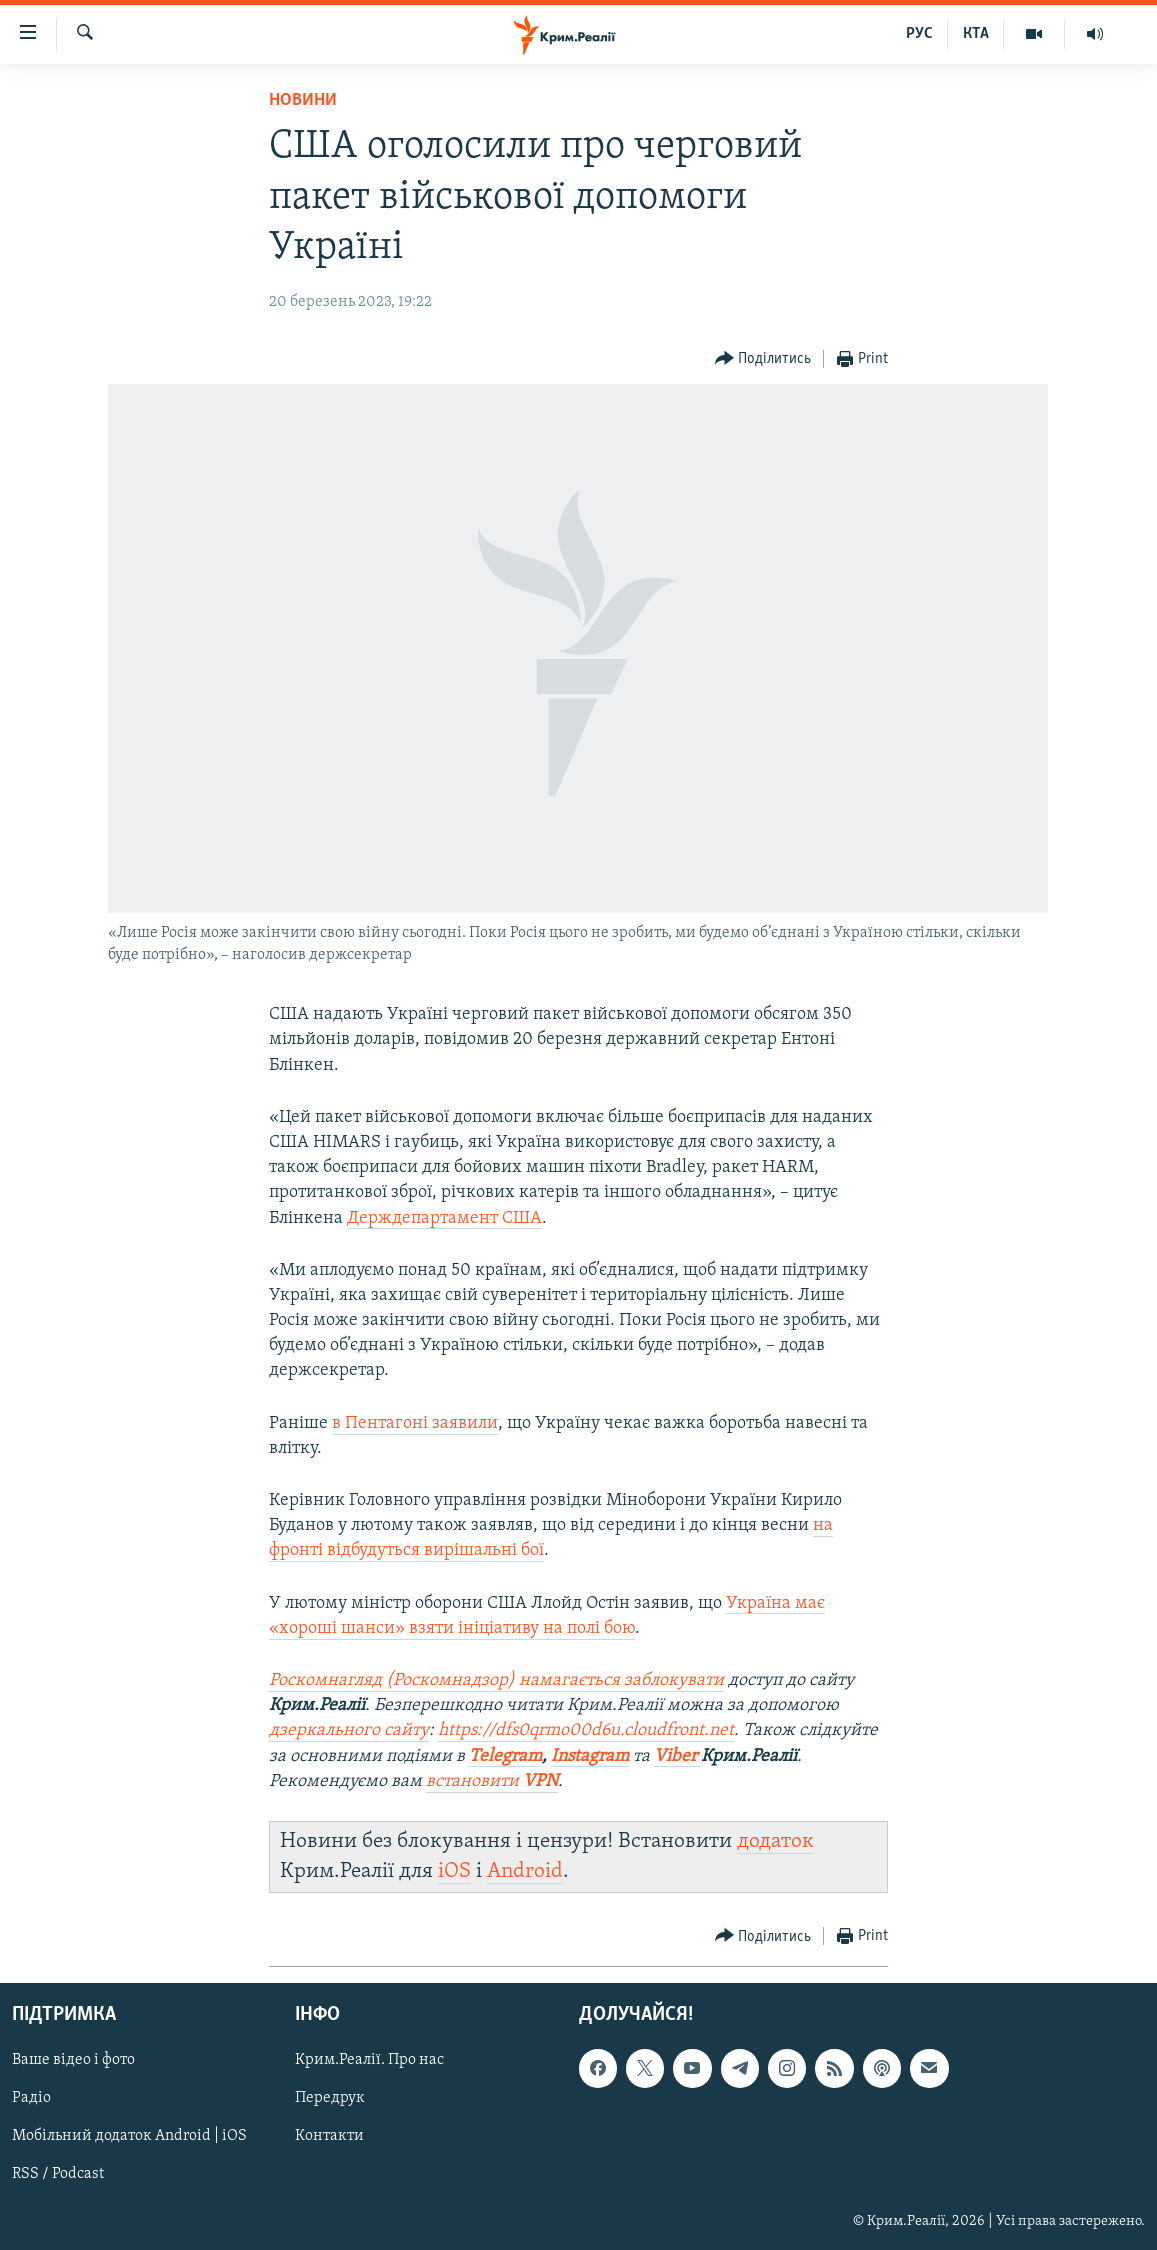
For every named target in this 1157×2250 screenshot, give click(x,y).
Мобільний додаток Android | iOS (129, 2137)
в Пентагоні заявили (415, 1423)
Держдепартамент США (444, 1218)
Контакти (329, 2137)
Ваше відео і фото (73, 2061)
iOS (454, 1871)
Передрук (330, 2099)
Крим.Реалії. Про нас (369, 2061)
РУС (919, 34)
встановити (492, 1781)
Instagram (590, 1756)
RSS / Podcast (58, 2175)
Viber (677, 1756)
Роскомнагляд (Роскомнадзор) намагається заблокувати (496, 1680)
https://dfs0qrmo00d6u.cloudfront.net (586, 1730)
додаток (775, 1841)
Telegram (505, 1756)
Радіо (31, 2099)
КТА (976, 34)
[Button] (763, 359)
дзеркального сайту (349, 1730)
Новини (303, 100)
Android (525, 1871)
